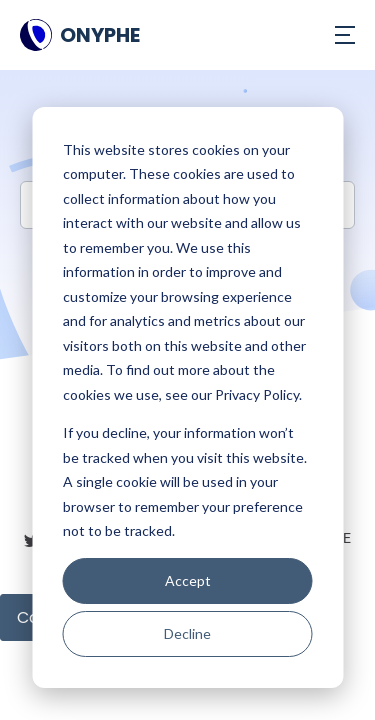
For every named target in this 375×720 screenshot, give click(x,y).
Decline (187, 633)
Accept (188, 580)
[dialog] (187, 397)
